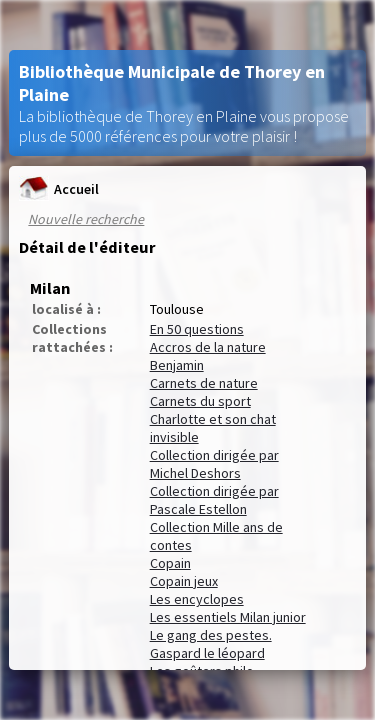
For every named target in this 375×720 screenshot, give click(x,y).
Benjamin (177, 365)
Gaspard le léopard (207, 653)
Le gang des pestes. (211, 635)
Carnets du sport (200, 401)
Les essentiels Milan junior (228, 617)
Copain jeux (184, 581)
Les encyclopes (197, 599)
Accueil (58, 188)
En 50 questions (197, 329)
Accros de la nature (208, 347)
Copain (170, 563)
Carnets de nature (204, 383)
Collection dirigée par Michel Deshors (214, 464)
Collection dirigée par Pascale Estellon (214, 500)
